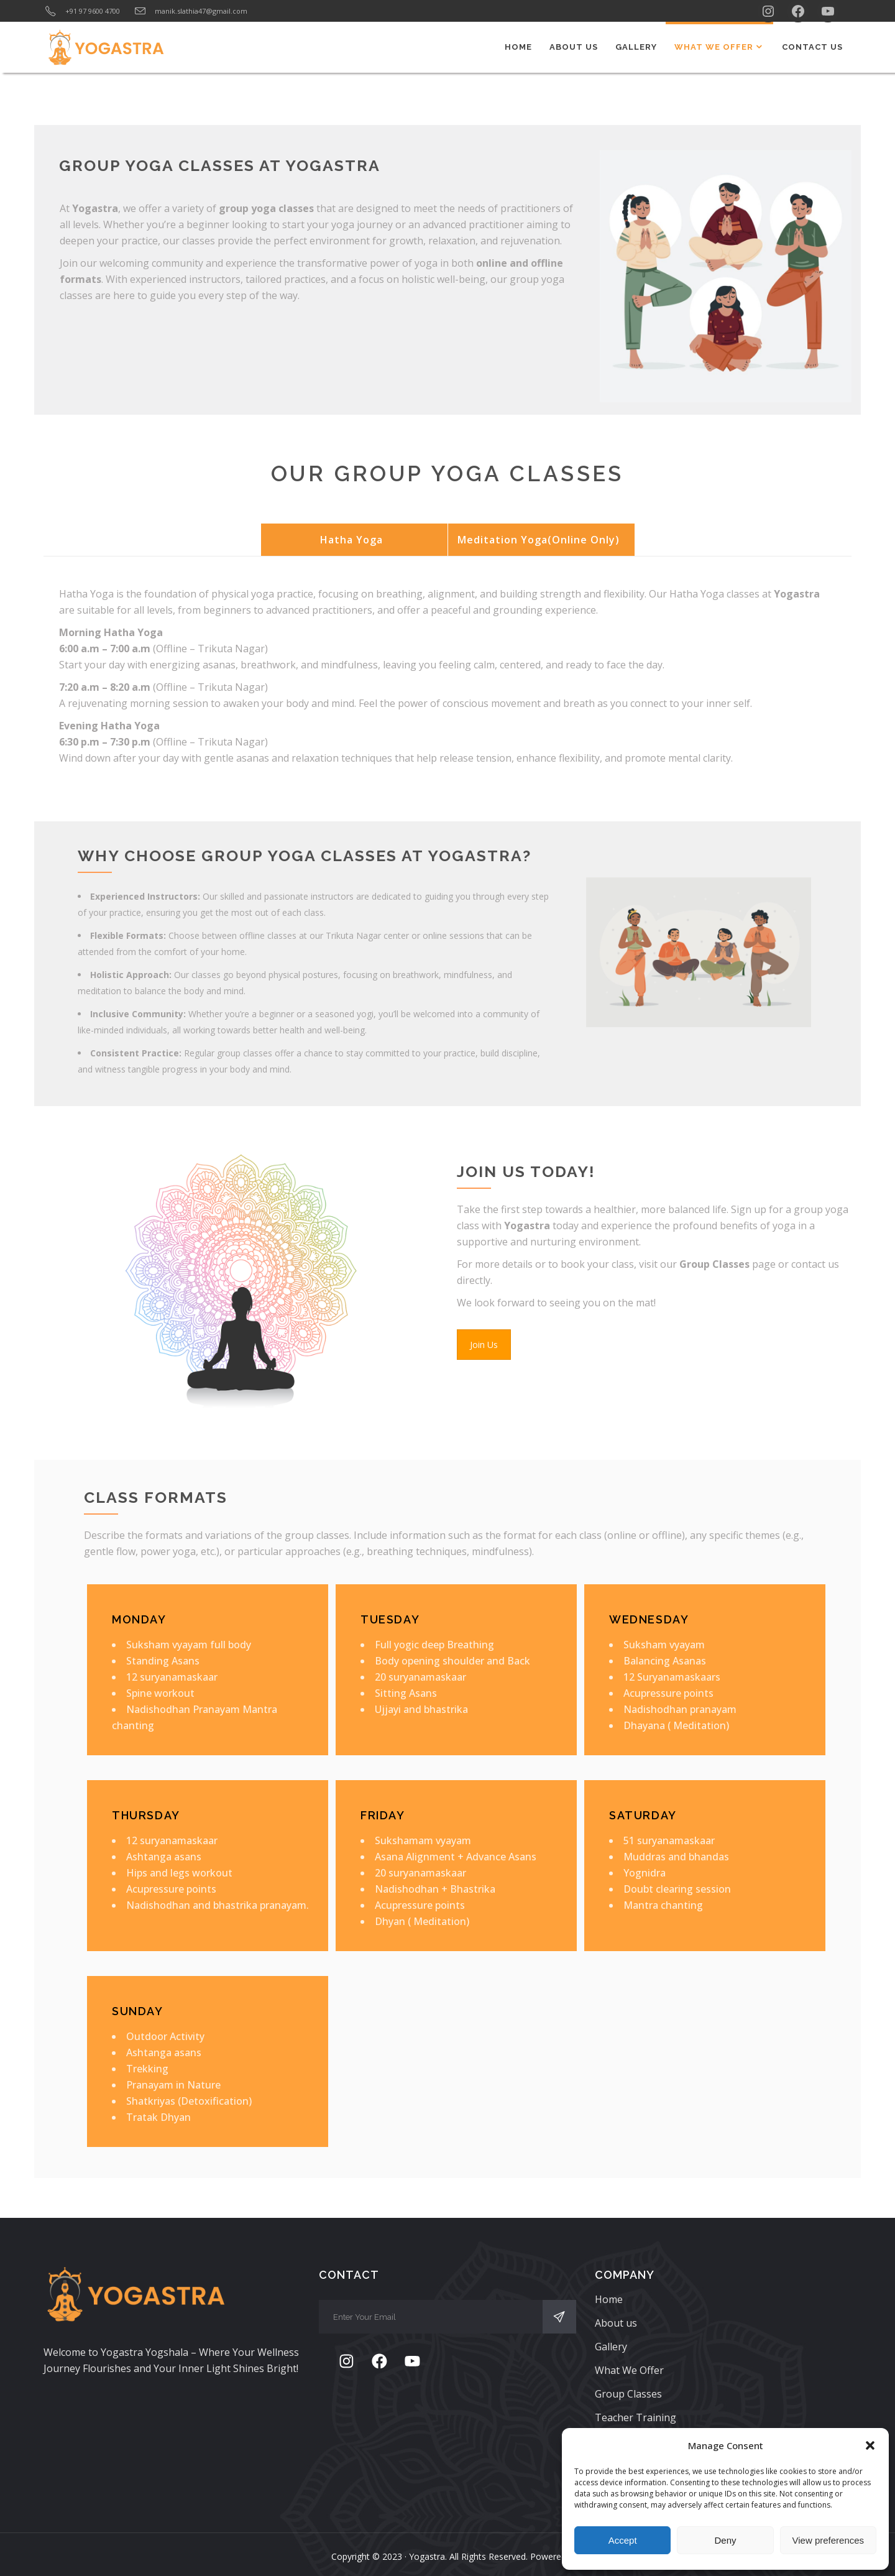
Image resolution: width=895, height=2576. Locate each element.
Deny (725, 2540)
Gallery (611, 2346)
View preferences (828, 2540)
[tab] (354, 540)
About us (616, 2323)
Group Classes (628, 2394)
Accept (622, 2540)
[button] (870, 2445)
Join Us (484, 1344)
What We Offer (629, 2370)
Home (609, 2299)
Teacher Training (635, 2417)
